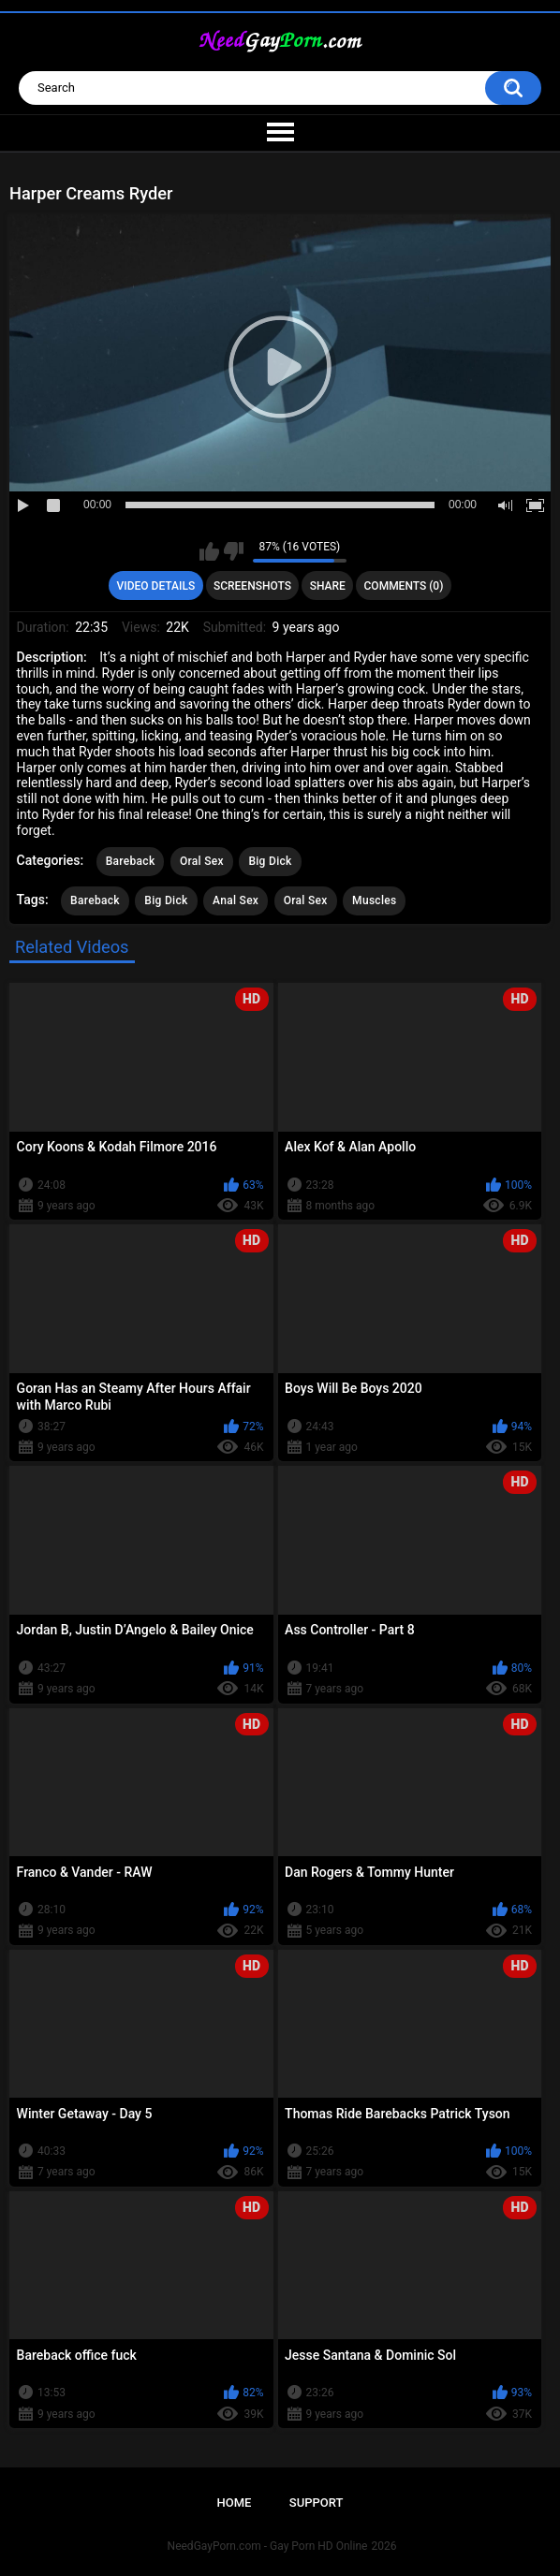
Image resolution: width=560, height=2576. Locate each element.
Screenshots (252, 586)
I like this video (209, 551)
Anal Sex (235, 900)
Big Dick (269, 861)
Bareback (130, 861)
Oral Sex (202, 861)
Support (316, 2503)
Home (234, 2503)
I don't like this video (233, 551)
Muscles (374, 900)
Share (328, 586)
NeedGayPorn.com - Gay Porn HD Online (268, 2546)
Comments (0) (404, 586)
